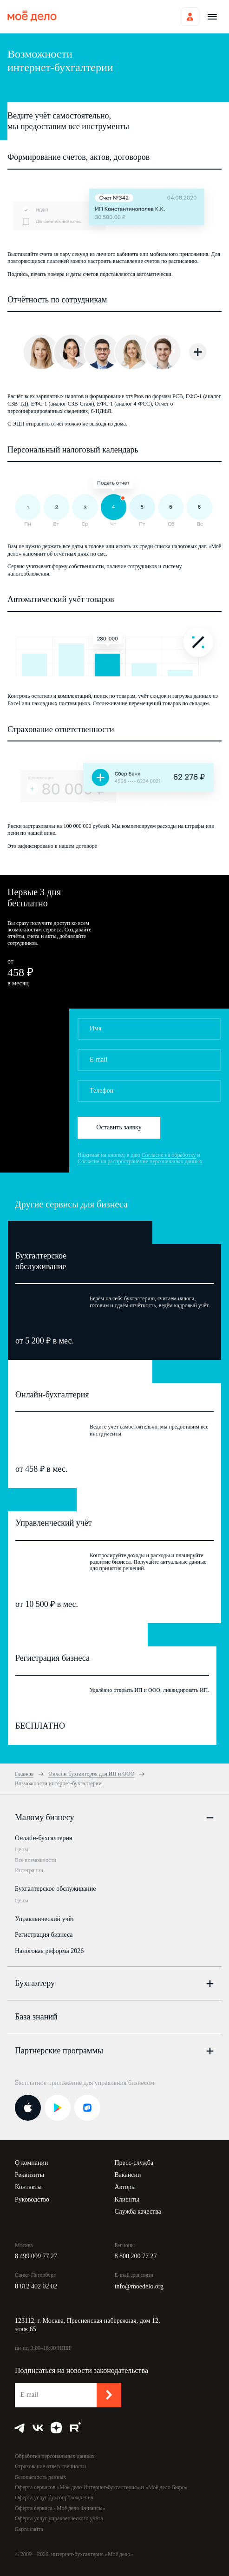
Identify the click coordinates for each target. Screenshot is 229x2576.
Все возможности (35, 1860)
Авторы (125, 2186)
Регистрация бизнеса (44, 1934)
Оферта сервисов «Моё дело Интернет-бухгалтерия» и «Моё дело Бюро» (101, 2487)
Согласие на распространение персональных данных (140, 1161)
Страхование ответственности (50, 2466)
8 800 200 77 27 (136, 2256)
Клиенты (127, 2199)
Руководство (32, 2199)
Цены (21, 1849)
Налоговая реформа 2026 (49, 1950)
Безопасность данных (40, 2477)
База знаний (36, 2016)
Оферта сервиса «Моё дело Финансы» (60, 2508)
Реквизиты (29, 2174)
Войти (190, 16)
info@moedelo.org (139, 2286)
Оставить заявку (118, 1127)
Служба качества (138, 2211)
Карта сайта (29, 2529)
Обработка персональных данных (54, 2456)
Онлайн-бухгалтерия (43, 1838)
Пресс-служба (134, 2162)
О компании (31, 2162)
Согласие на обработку (169, 1155)
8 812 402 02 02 (36, 2286)
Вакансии (128, 2174)
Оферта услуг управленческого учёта (59, 2518)
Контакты (28, 2186)
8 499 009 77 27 (36, 2256)
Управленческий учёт (44, 1918)
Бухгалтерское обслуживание (55, 1888)
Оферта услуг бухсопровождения (54, 2497)
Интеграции (29, 1870)
